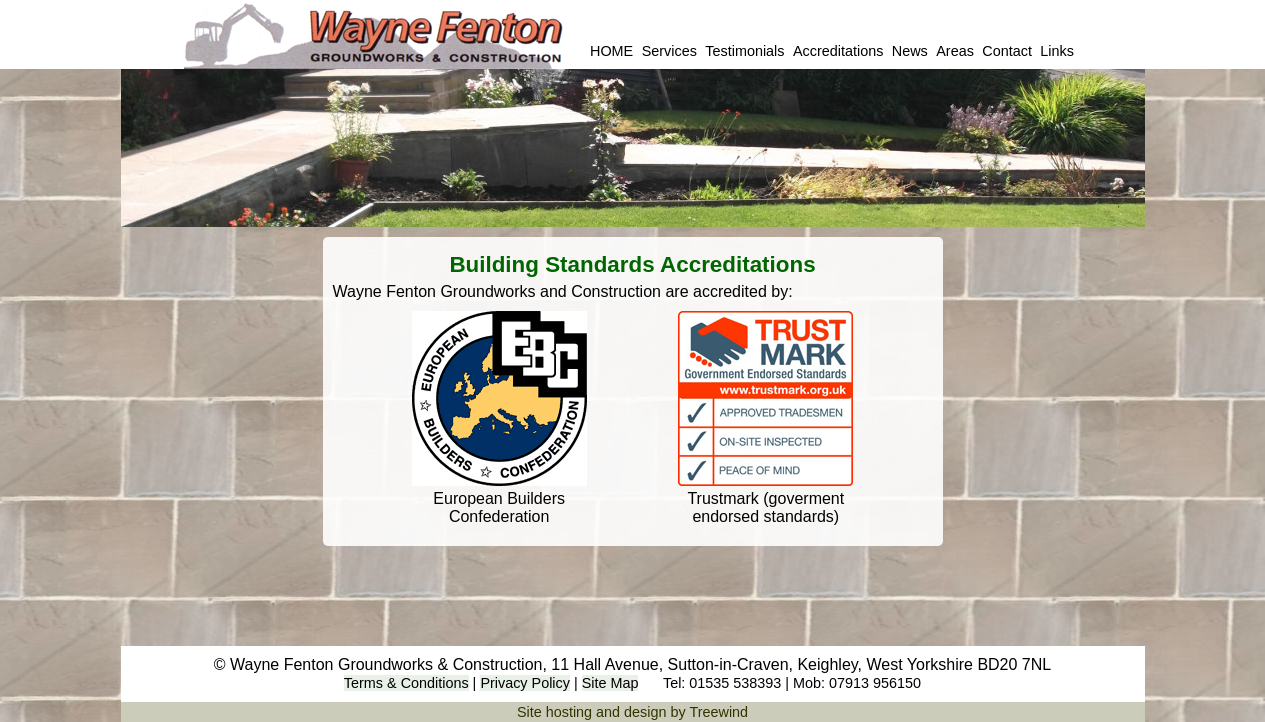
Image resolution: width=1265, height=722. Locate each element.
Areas (955, 51)
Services (669, 51)
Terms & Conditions (406, 683)
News (910, 51)
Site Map (610, 683)
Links (1057, 51)
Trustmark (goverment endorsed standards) (765, 507)
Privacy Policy (525, 683)
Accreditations (838, 51)
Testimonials (744, 51)
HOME (611, 51)
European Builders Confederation (499, 507)
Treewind (718, 712)
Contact (1007, 51)
